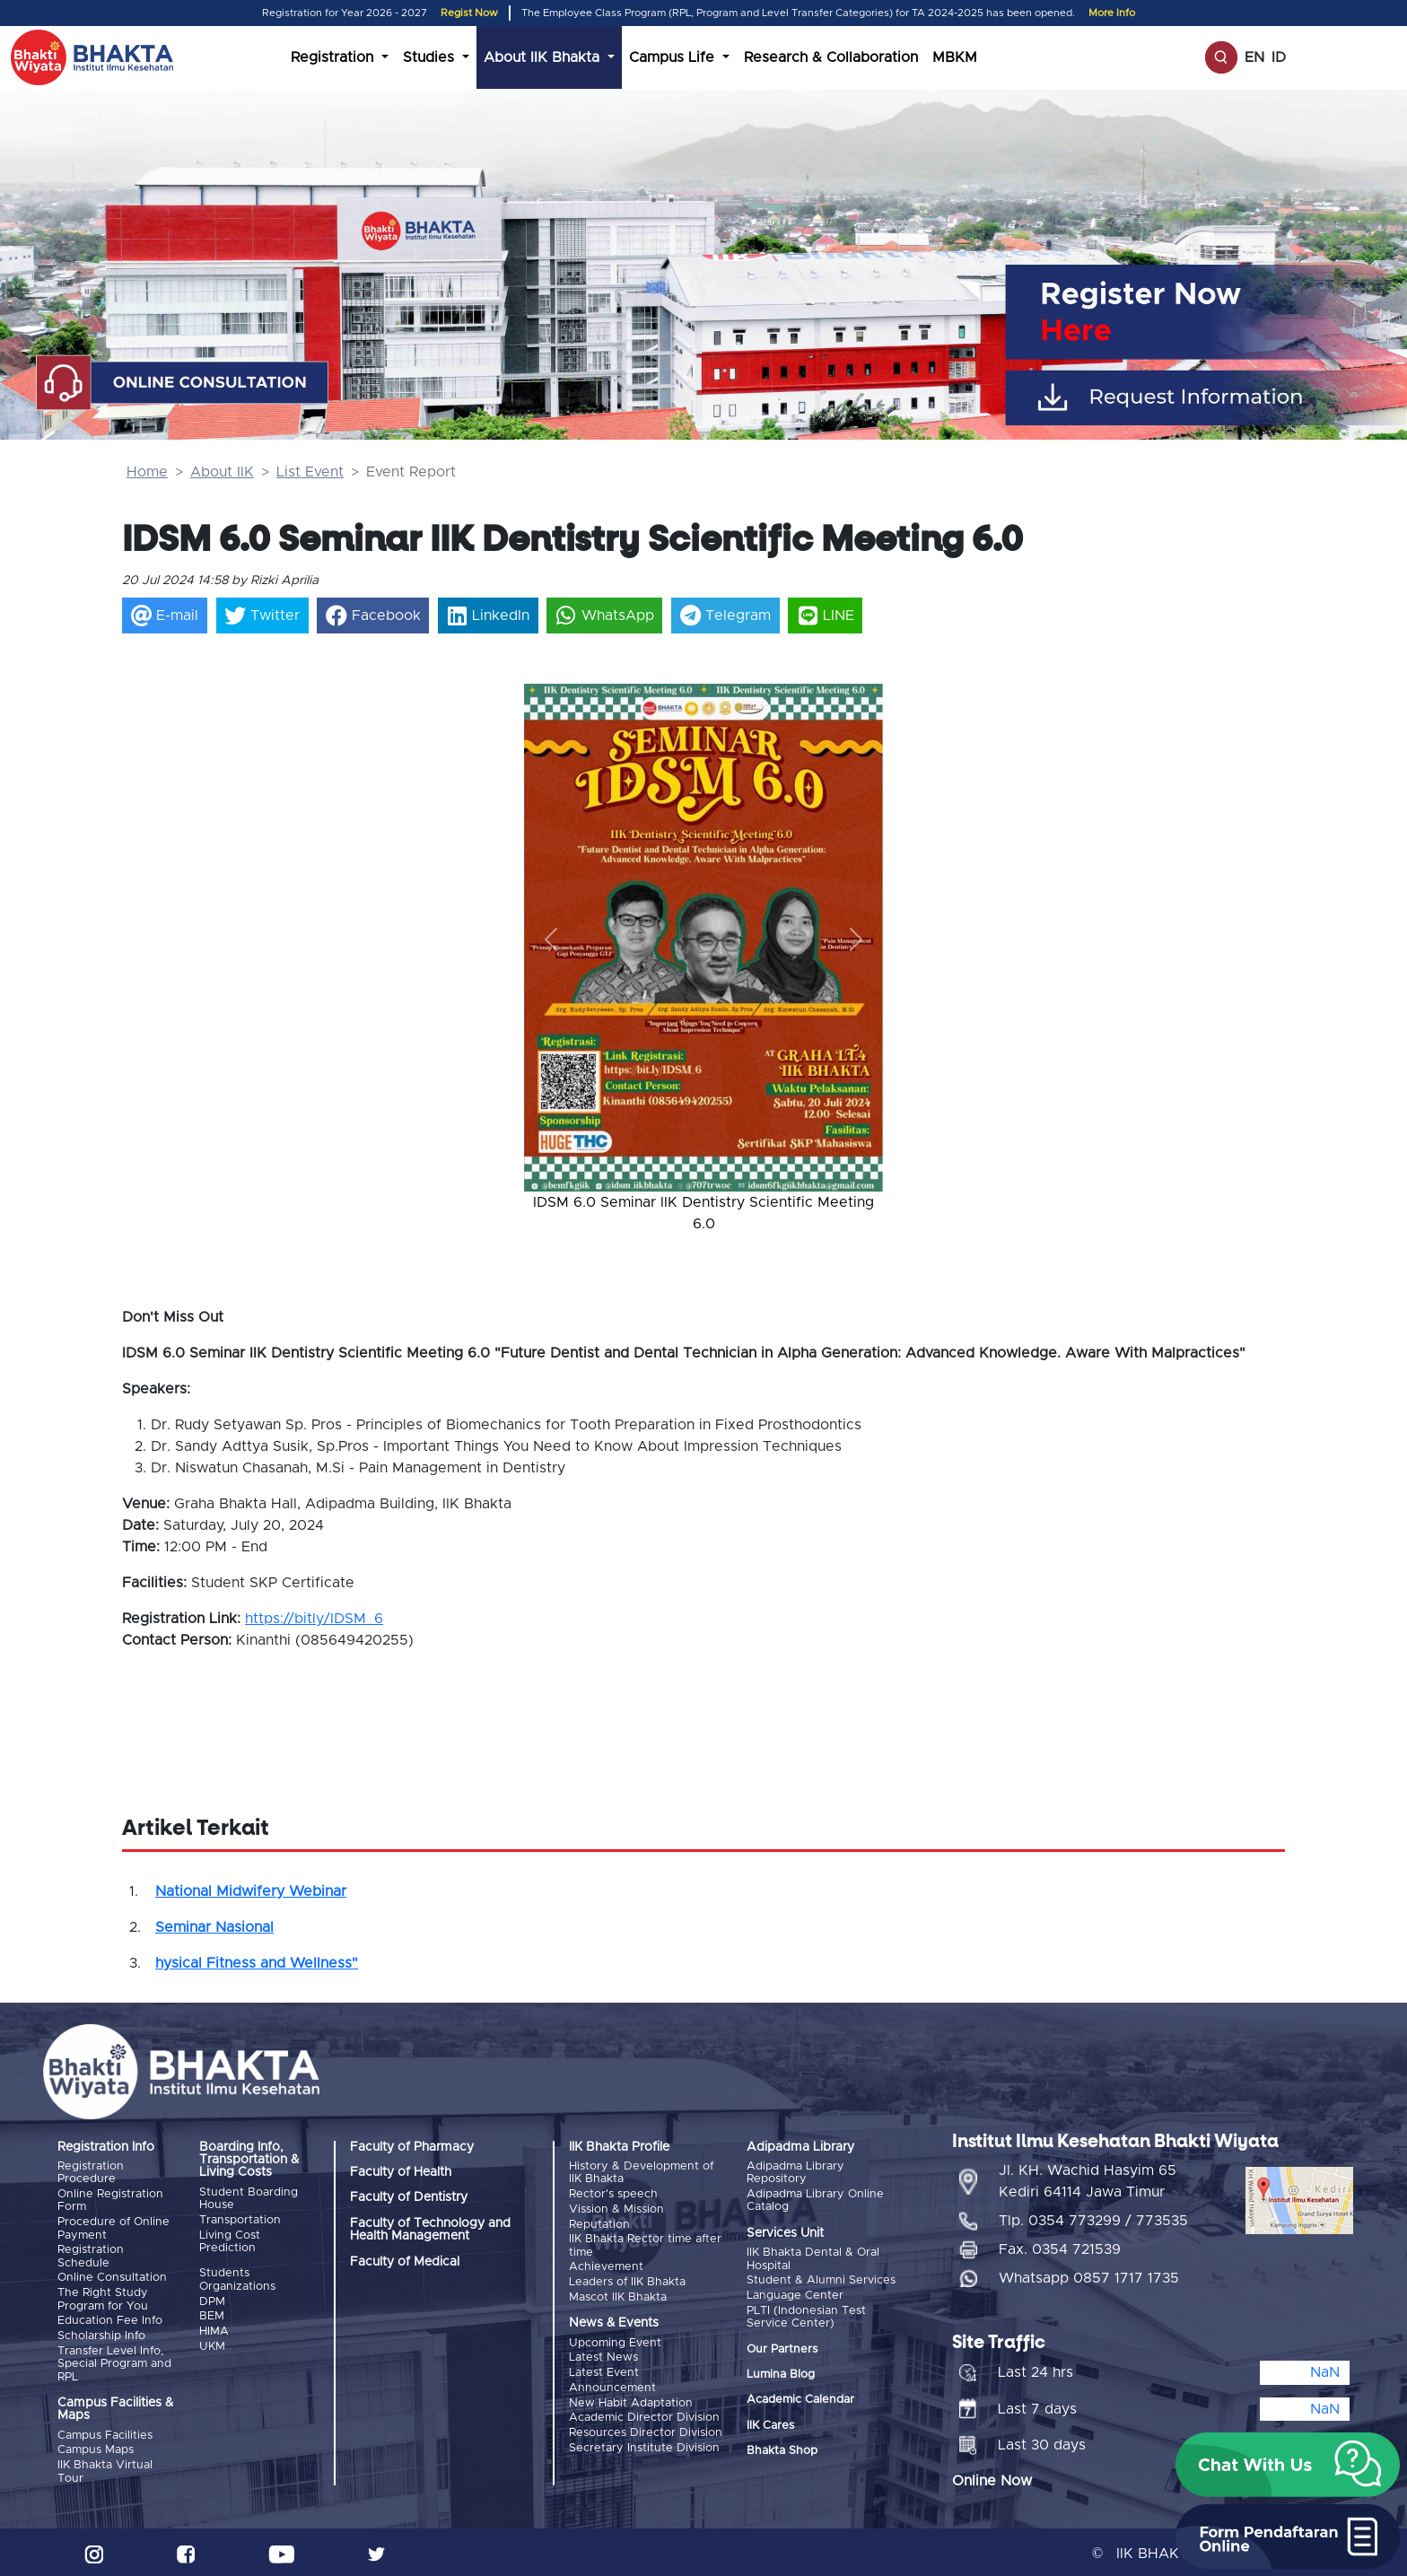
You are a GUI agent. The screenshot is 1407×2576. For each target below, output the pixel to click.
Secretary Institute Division (644, 2443)
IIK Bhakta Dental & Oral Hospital (813, 2259)
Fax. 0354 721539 (1060, 2247)
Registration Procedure (90, 2173)
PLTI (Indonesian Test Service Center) (806, 2315)
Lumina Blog (781, 2374)
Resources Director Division (645, 2429)
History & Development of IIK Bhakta (641, 2173)
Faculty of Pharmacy (412, 2147)
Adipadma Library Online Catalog (815, 2200)
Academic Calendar (800, 2399)
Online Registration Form (110, 2200)
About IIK (222, 472)
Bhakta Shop (782, 2450)
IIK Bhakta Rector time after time (645, 2244)
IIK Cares (770, 2424)
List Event (310, 472)
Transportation (240, 2220)
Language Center (795, 2295)
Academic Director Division (644, 2414)
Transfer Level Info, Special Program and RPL (114, 2361)
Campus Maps (95, 2447)
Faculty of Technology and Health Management (430, 2229)
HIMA (214, 2330)
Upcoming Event (615, 2340)
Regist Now (469, 13)
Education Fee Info (109, 2319)
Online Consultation (112, 2277)
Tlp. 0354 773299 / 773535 (1093, 2218)
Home (147, 472)
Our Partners (782, 2347)
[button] (551, 939)
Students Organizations (237, 2279)
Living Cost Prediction (229, 2241)
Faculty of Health (400, 2172)
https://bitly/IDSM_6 (314, 1618)
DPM (212, 2300)
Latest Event (604, 2370)
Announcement (612, 2384)
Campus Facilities (105, 2433)
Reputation (599, 2224)
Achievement (606, 2266)
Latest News (603, 2356)
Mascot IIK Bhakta (618, 2295)
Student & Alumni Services (821, 2280)
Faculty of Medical (404, 2262)
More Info (1111, 13)
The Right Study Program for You (102, 2297)
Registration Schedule (90, 2255)
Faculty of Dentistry (409, 2197)
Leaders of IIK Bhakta (627, 2280)
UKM (212, 2345)
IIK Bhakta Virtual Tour (105, 2469)
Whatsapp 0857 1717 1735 (1089, 2275)
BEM (211, 2315)
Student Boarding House (248, 2199)
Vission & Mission (616, 2208)
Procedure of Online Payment (113, 2228)
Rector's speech (613, 2194)
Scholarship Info (101, 2334)
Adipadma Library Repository (795, 2173)
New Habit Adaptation (631, 2400)
